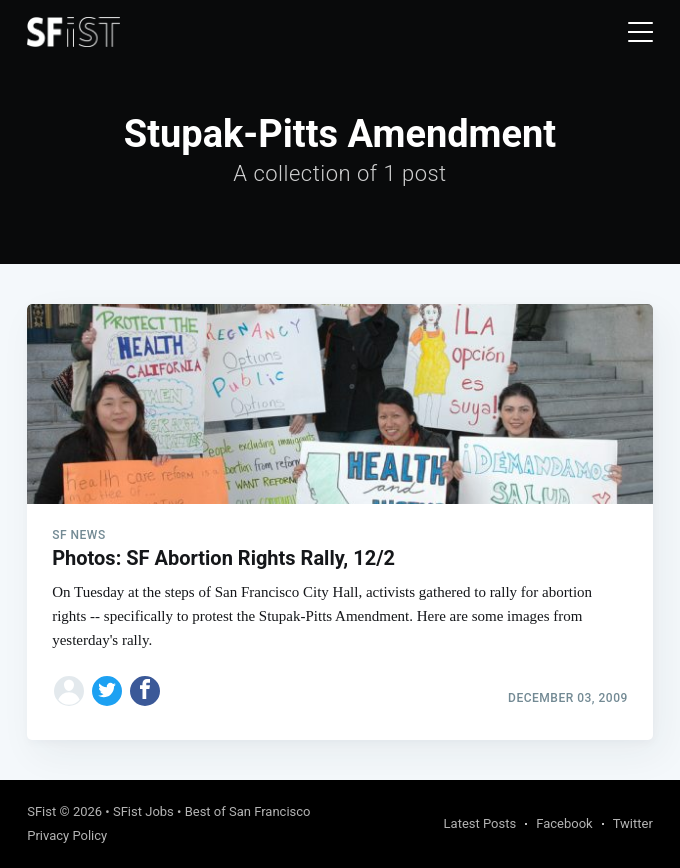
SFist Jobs (143, 811)
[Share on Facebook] (145, 691)
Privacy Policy (67, 835)
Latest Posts (480, 823)
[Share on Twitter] (107, 691)
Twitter (633, 823)
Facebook (564, 823)
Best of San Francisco (248, 811)
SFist (41, 811)
